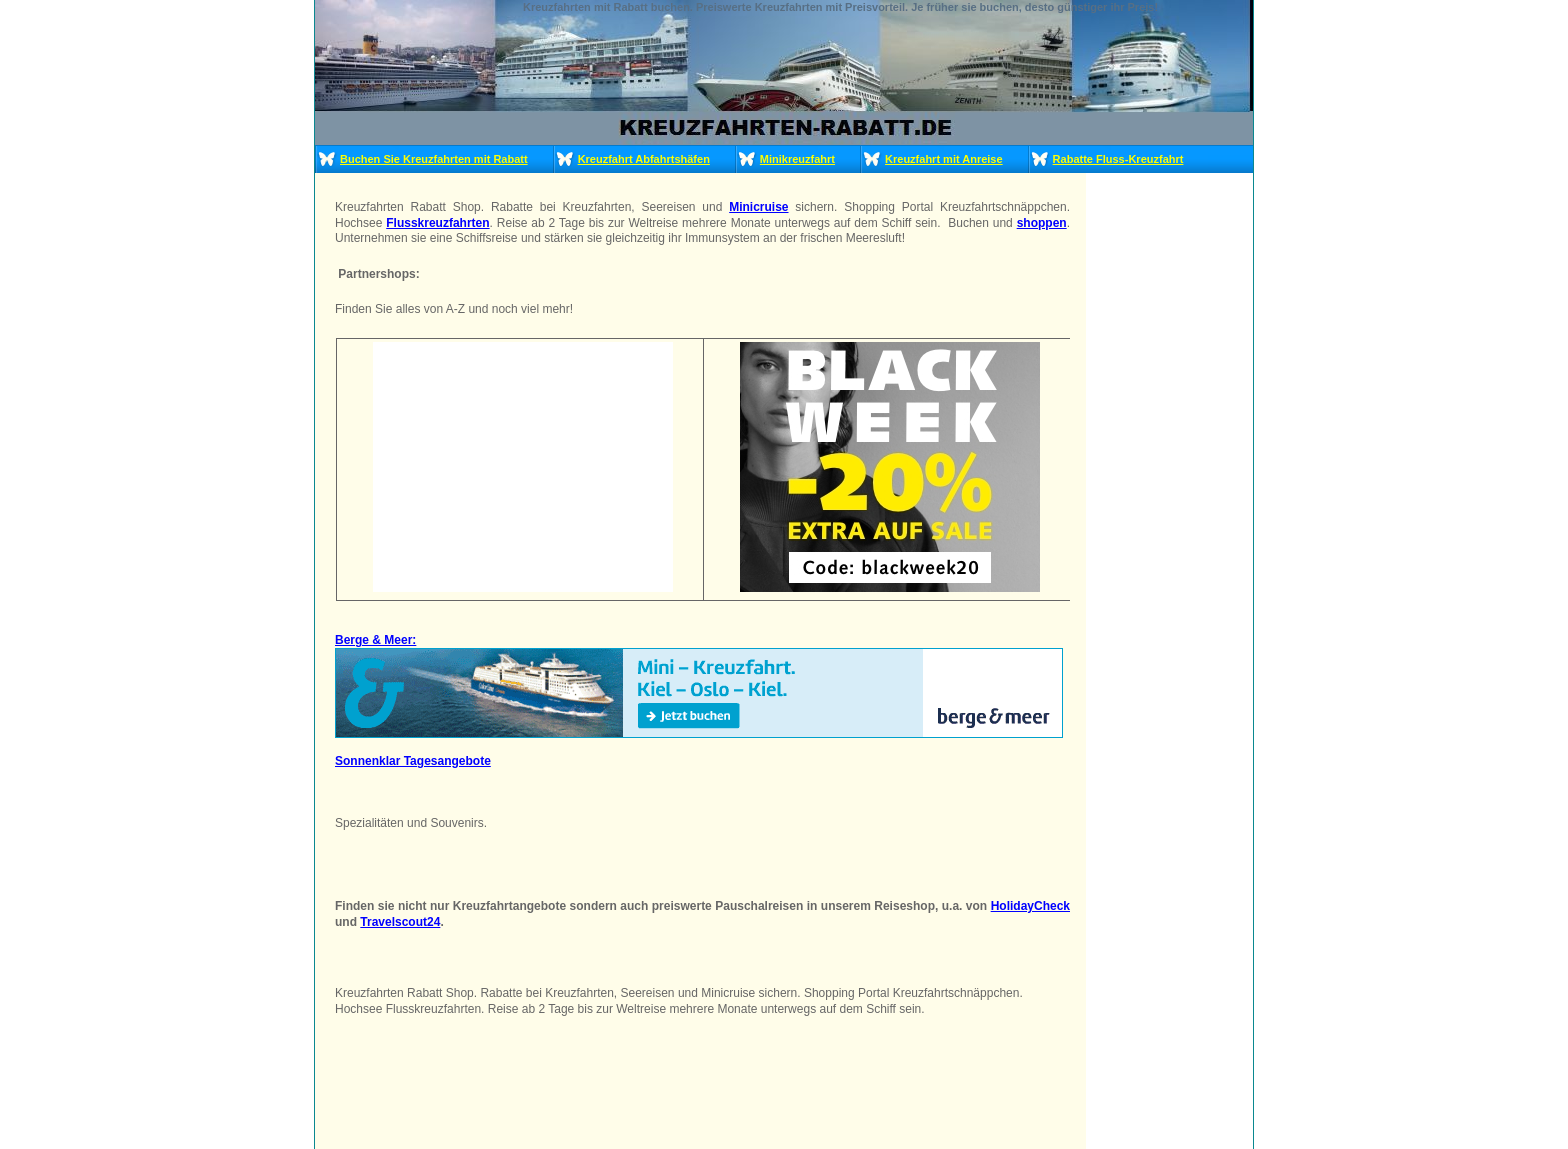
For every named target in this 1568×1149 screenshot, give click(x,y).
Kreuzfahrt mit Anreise (944, 159)
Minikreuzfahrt (797, 159)
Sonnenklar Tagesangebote (413, 761)
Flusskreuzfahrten (437, 223)
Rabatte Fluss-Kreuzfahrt (1118, 159)
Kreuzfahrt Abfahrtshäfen (644, 159)
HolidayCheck (1030, 906)
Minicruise (758, 207)
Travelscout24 (400, 922)
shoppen (1042, 223)
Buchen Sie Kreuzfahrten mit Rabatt (434, 159)
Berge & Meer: (375, 640)
